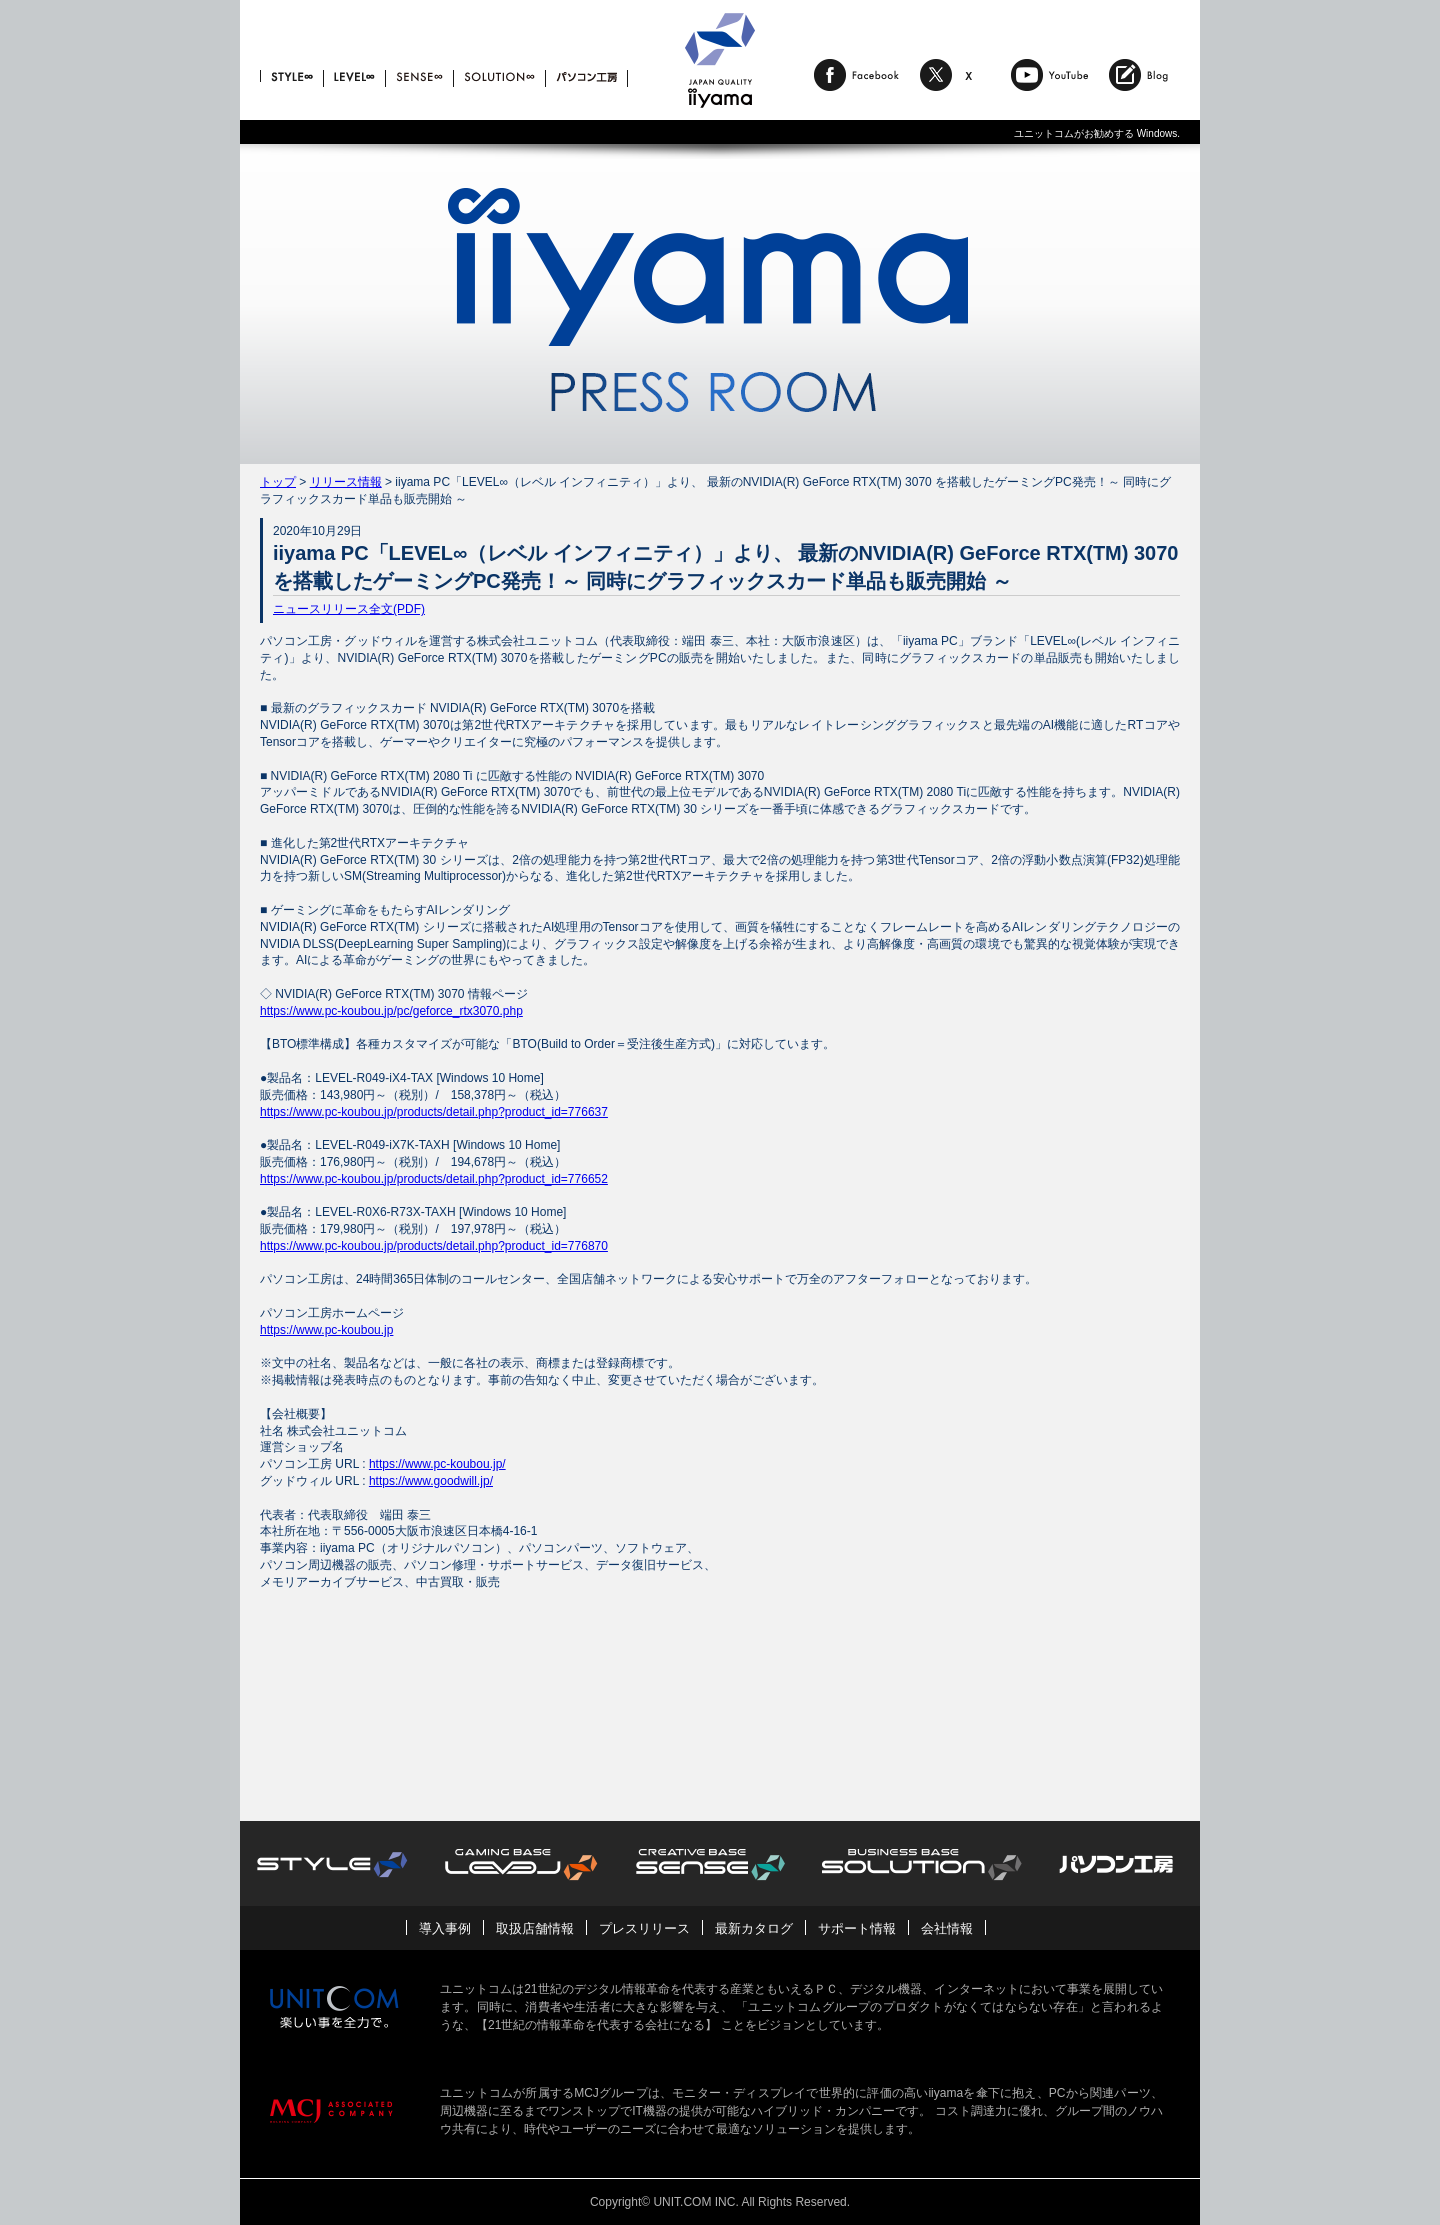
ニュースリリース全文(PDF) (349, 609)
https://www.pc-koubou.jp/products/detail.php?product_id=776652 (434, 1179)
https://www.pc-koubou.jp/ (437, 1464)
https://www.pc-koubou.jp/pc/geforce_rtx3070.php (391, 1011)
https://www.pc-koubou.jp (326, 1330)
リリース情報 (346, 482)
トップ (278, 482)
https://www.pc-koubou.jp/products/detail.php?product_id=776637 (434, 1112)
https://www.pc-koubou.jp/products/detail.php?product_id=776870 (434, 1246)
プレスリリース (644, 1928)
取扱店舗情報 (535, 1928)
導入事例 (445, 1928)
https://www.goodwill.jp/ (431, 1481)
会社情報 (947, 1928)
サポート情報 (857, 1928)
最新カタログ (754, 1928)
